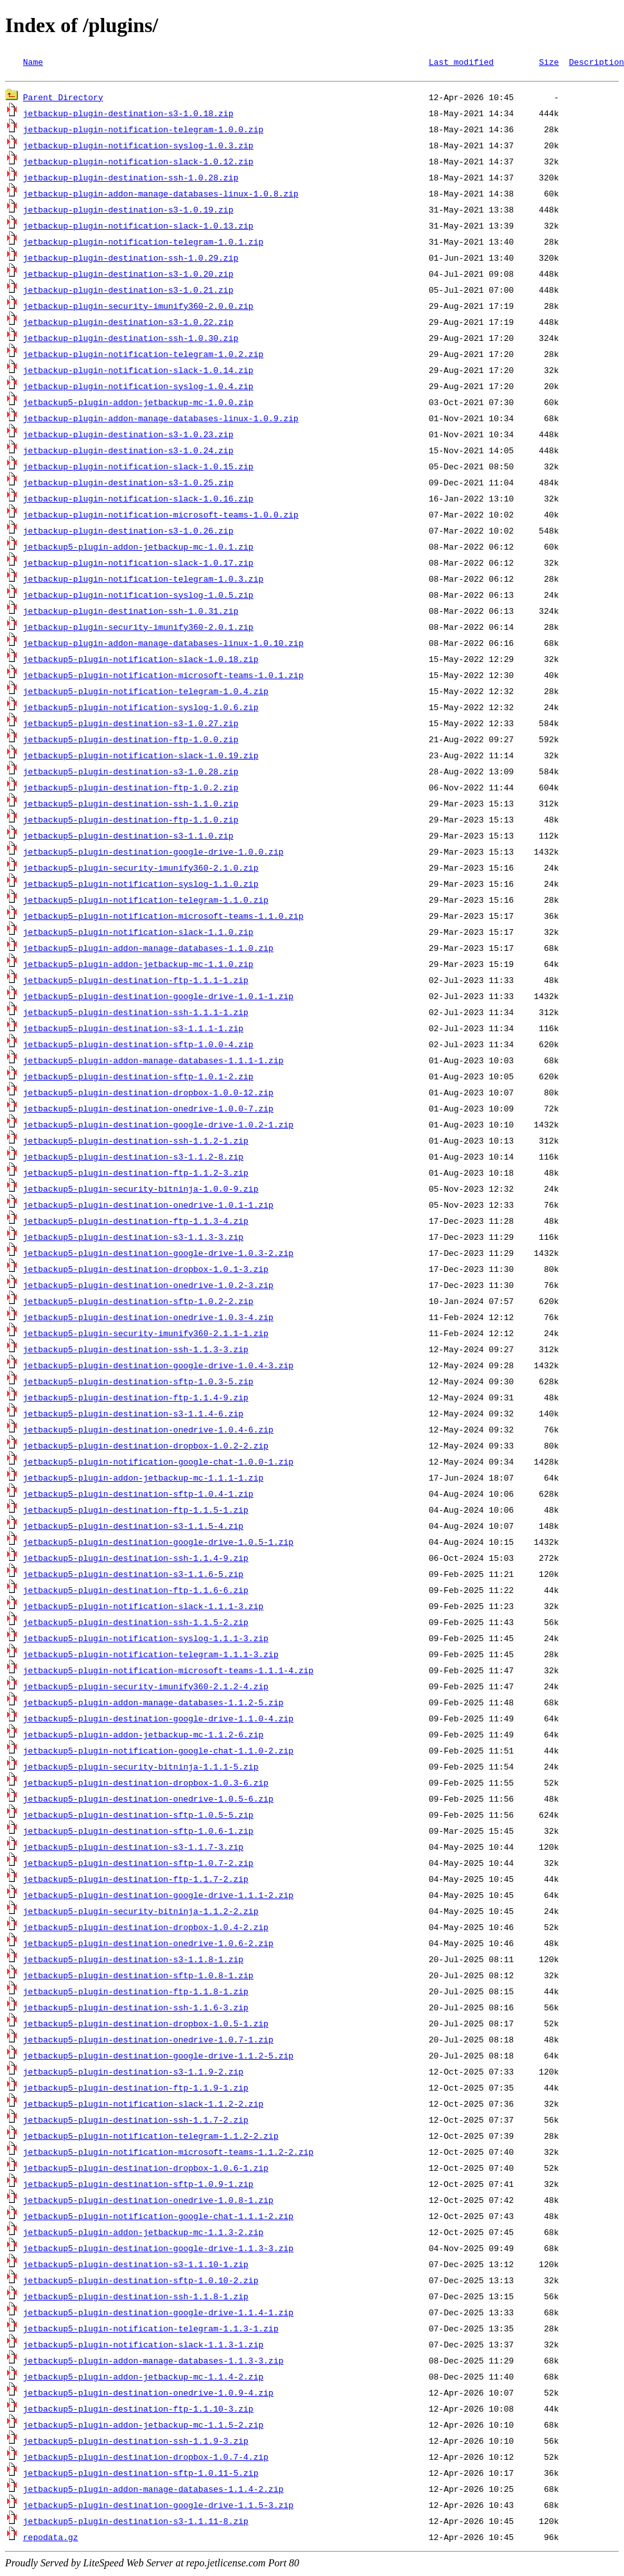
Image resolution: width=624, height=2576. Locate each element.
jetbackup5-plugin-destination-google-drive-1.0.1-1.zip (158, 998)
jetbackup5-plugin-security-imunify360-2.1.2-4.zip (145, 1688)
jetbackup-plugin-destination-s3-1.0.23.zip (128, 436)
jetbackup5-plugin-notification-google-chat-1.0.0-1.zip (158, 1463)
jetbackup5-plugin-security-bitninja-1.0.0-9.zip (141, 1190)
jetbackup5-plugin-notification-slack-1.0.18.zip (141, 660)
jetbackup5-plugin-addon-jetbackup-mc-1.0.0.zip (138, 404)
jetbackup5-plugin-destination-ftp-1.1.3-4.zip (135, 1222)
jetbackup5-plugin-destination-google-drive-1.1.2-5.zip (158, 2057)
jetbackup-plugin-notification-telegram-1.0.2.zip (143, 355)
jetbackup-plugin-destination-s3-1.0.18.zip (128, 115)
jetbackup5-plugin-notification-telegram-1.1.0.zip (145, 901)
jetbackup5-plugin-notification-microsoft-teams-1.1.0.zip (163, 917)
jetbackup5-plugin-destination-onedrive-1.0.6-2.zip (148, 1945)
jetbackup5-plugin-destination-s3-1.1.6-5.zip (133, 1575)
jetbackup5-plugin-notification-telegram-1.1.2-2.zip (151, 2137)
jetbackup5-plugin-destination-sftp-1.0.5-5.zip (138, 1816)
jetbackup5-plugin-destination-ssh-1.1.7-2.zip (135, 2121)
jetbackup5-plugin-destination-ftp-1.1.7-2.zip (135, 1880)
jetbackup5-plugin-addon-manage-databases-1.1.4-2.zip (153, 2490)
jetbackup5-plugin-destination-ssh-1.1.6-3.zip (135, 2009)
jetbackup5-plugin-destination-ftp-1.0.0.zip (130, 741)
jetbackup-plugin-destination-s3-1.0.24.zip (128, 452)
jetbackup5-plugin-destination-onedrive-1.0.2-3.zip (148, 1286)
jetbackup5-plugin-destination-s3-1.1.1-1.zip (133, 1030)
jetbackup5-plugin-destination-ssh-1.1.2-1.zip (135, 1142)
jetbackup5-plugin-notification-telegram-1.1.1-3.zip (151, 1656)
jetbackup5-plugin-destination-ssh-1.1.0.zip (130, 805)
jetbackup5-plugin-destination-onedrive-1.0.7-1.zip (148, 2041)
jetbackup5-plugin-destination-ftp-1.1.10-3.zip (138, 2410)
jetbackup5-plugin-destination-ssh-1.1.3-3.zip (135, 1351)
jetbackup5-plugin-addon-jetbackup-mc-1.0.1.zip (138, 548)
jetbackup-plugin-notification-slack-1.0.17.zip (138, 564)
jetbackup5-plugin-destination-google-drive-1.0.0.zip (153, 853)
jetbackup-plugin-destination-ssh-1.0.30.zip (130, 339)
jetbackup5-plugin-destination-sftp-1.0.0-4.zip (138, 1046)
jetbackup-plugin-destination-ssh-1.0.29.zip (130, 259)
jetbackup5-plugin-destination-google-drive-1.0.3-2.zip (158, 1254)
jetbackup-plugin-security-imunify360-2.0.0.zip (138, 307)
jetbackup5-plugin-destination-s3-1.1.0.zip (128, 837)
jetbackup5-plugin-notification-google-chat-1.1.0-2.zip (158, 1752)
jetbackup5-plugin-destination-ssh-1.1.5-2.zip (135, 1624)
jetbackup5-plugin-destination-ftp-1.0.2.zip (130, 789)
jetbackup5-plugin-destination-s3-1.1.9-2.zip (133, 2073)
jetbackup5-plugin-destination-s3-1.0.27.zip (130, 725)
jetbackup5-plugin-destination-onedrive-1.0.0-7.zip (148, 1110)
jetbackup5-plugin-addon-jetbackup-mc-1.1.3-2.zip (143, 2234)
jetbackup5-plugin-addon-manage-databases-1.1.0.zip (148, 949)
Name (33, 61)
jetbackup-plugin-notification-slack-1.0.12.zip (138, 163)
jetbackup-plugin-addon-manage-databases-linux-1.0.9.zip (161, 420)
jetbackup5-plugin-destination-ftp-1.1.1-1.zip (135, 982)
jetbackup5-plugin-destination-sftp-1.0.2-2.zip (138, 1303)
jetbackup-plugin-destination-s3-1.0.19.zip (128, 211)
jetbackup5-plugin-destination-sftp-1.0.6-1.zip (138, 1832)
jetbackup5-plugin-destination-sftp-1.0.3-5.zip (138, 1383)
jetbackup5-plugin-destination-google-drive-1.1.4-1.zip (158, 2314)
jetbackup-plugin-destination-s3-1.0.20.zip (128, 275)
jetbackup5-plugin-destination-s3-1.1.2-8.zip (133, 1158)
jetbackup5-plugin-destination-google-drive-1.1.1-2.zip (158, 1896)
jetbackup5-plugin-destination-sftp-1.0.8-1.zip (138, 1977)
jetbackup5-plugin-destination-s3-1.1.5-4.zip (133, 1527)
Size (549, 61)
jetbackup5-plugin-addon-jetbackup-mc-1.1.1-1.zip (143, 1479)
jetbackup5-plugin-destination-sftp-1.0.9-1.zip (138, 2185)
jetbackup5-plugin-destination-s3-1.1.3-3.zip (133, 1238)
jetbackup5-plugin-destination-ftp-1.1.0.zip (130, 821)
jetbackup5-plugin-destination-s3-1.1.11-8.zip (135, 2522)
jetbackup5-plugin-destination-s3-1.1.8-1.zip (133, 1961)
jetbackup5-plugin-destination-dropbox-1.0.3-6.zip (145, 1784)
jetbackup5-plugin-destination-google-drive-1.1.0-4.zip (158, 1720)
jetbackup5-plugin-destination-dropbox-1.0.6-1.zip (145, 2169)
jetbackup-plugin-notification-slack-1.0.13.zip (138, 227)
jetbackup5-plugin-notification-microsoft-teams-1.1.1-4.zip (168, 1672)
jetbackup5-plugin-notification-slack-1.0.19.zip (141, 757)
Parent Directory (63, 99)
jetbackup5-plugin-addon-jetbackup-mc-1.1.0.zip (138, 965)
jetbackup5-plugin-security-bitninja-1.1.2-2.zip (141, 1913)
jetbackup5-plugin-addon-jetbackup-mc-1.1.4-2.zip (143, 2378)
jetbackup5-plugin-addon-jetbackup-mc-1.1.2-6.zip (143, 1736)
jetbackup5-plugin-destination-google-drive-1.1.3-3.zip (158, 2250)
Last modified (461, 61)
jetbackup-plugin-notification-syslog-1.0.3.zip (138, 147)
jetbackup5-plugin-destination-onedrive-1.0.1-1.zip (148, 1206)
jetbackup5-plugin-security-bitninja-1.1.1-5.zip (141, 1768)
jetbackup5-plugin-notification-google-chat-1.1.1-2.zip (158, 2218)
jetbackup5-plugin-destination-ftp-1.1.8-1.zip (135, 1993)
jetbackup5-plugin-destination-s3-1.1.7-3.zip (133, 1848)
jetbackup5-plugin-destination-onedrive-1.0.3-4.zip (148, 1319)
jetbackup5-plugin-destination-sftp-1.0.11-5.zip (141, 2474)
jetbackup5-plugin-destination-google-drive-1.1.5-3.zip (158, 2506)
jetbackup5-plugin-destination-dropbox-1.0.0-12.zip (148, 1094)
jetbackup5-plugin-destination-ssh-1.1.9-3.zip (135, 2442)
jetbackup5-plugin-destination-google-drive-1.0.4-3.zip (158, 1367)
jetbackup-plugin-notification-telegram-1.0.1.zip (143, 243)
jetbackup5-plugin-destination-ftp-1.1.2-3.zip (135, 1174)
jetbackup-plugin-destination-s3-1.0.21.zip (128, 291)
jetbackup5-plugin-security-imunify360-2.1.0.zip (141, 869)
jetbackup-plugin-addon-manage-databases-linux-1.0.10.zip (163, 644)
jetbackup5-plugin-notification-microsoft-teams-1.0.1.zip (163, 677)
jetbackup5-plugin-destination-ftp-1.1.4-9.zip (135, 1399)
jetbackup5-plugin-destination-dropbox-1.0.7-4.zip (145, 2458)
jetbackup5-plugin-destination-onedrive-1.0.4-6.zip (148, 1431)
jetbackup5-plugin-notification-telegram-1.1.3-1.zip (151, 2330)
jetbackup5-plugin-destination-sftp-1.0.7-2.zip (138, 1864)
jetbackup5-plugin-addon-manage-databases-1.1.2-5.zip (153, 1704)
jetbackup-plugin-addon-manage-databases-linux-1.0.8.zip (161, 195)
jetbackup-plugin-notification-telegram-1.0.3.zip (143, 580)
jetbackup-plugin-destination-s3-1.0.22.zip (128, 323)
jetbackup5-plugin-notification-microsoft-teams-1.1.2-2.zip (168, 2153)
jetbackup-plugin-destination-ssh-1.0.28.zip (130, 179)
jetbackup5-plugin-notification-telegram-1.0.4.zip (145, 693)
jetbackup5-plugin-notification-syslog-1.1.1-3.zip (145, 1640)
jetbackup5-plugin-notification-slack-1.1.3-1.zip (143, 2346)
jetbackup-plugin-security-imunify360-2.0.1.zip (138, 628)
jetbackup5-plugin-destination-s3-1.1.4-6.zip (133, 1415)
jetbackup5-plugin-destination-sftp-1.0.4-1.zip (138, 1495)
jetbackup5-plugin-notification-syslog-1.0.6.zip (141, 709)
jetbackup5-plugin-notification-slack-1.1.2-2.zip (143, 2105)
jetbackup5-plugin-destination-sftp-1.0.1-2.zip (138, 1078)
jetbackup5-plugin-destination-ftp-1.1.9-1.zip (135, 2089)
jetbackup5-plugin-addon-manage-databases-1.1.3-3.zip (153, 2362)
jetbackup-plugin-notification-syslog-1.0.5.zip (138, 596)
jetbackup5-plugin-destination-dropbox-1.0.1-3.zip (145, 1270)
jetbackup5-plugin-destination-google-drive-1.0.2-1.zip (158, 1126)
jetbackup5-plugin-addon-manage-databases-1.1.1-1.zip (153, 1062)
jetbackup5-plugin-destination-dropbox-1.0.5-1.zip (145, 2025)
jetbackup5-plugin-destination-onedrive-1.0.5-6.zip (148, 1800)
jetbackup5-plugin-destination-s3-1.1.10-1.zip (135, 2266)
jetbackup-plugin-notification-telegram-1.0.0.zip (143, 131)
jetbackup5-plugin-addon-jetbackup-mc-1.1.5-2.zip (143, 2426)
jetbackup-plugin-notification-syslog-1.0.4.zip (138, 388)
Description (596, 61)
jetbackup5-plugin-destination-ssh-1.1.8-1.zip (135, 2298)
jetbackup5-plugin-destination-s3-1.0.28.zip (130, 773)
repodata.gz (50, 2539)
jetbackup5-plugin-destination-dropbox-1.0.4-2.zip (145, 1929)
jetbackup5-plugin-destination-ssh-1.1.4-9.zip (135, 1559)
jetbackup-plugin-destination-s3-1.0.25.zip (128, 484)
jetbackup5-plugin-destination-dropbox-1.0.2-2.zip (145, 1447)
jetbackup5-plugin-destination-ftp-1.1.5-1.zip (135, 1511)
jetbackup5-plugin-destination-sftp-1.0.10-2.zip (141, 2282)
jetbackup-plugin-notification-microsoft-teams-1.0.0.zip (161, 516)
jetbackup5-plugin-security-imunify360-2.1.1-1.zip (145, 1335)
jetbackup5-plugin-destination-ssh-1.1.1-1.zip (135, 1014)
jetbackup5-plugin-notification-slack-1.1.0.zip (138, 933)
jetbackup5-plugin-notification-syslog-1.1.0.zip (141, 885)
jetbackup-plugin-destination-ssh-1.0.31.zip (130, 612)
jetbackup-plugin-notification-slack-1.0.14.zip (138, 372)
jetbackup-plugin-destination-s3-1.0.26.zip (128, 532)
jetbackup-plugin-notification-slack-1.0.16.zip (138, 500)
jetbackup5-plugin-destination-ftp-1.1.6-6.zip (135, 1591)
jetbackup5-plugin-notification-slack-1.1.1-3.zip (143, 1608)
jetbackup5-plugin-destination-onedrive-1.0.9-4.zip (148, 2394)
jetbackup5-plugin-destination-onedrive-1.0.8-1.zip (148, 2201)
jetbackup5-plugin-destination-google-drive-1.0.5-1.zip (158, 1543)
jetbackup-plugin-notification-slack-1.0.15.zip (138, 468)
